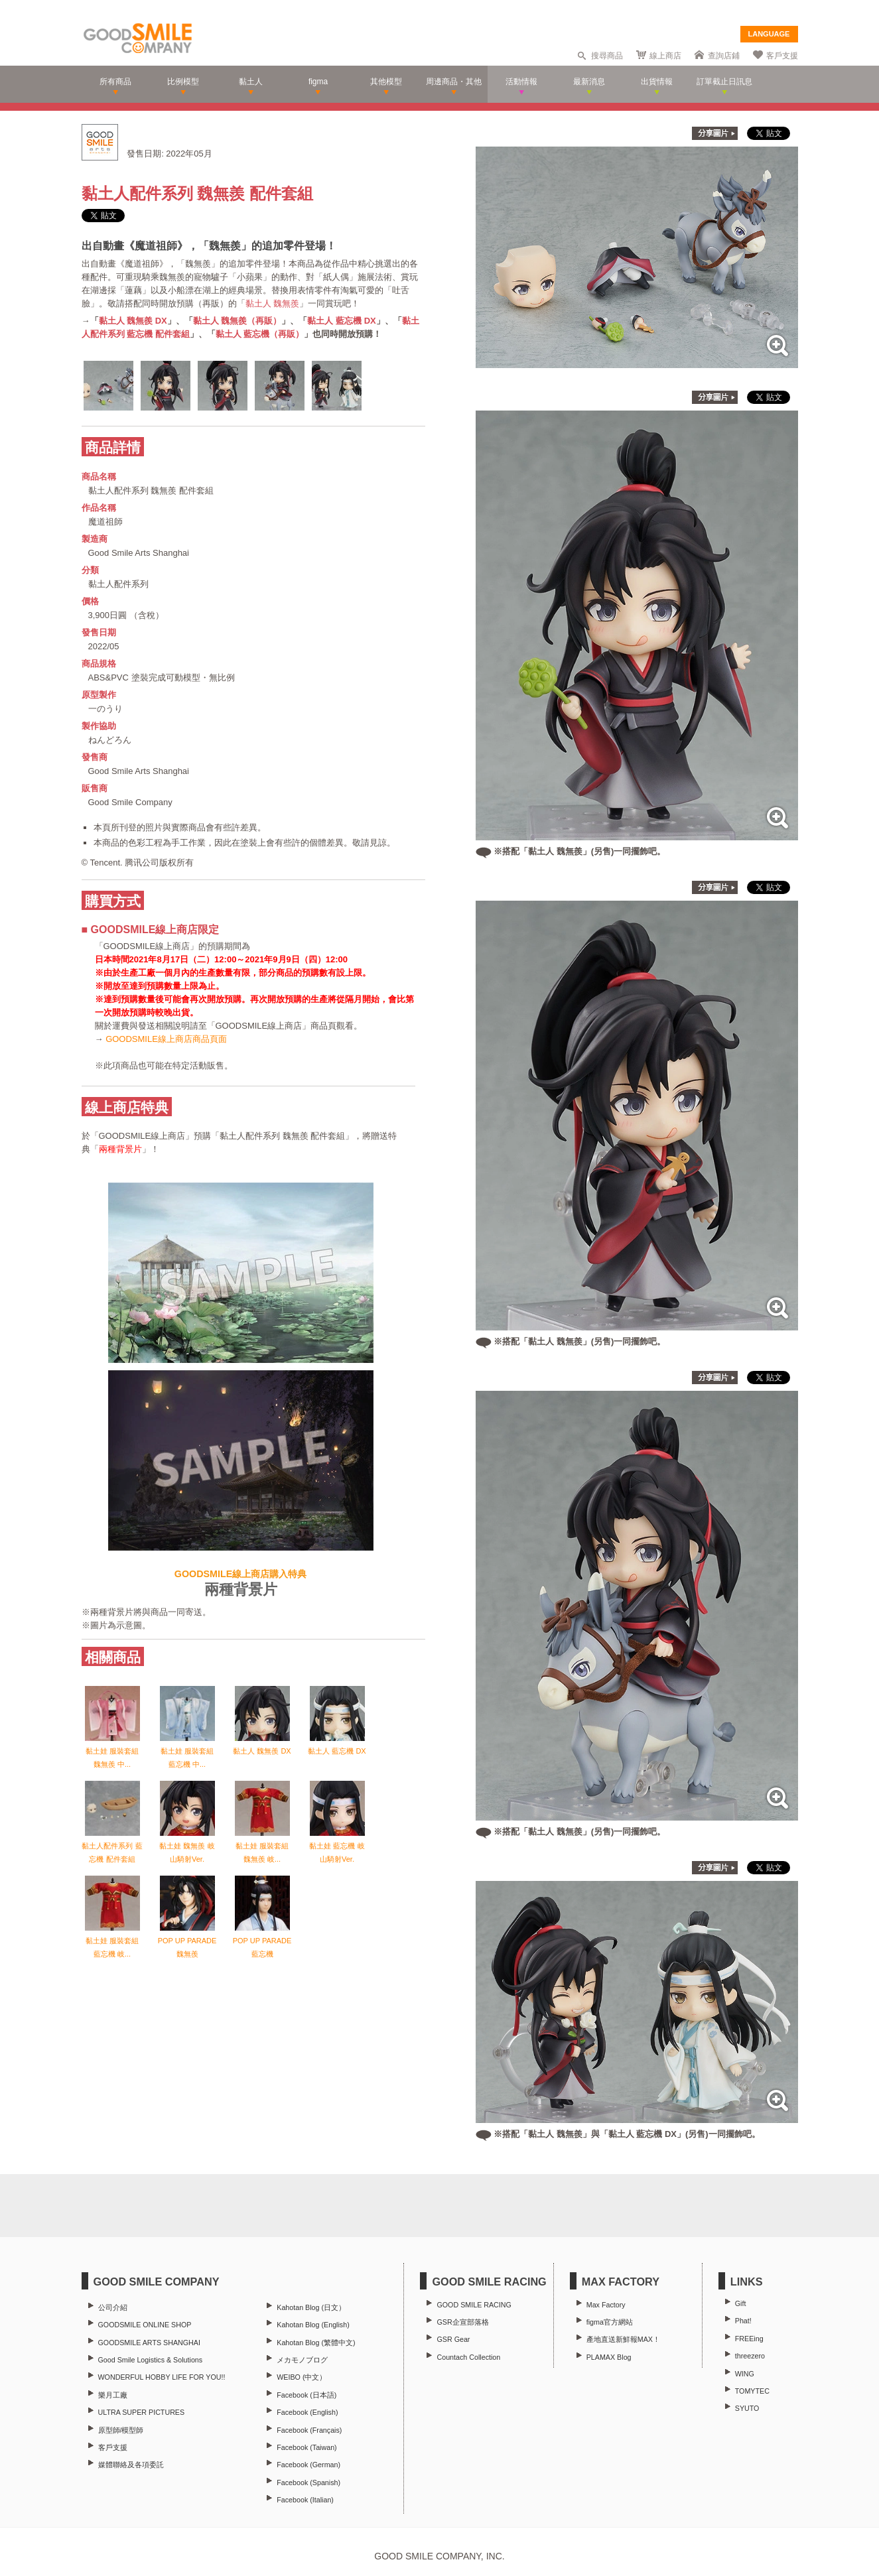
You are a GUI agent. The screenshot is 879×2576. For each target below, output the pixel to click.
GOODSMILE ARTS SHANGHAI (149, 2343)
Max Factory (606, 2305)
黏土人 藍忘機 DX (341, 321)
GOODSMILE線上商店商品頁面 (166, 1039)
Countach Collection (468, 2357)
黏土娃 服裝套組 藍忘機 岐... (112, 1940)
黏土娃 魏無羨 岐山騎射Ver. (186, 1846)
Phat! (743, 2321)
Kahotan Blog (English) (313, 2325)
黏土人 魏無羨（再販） (237, 321)
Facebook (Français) (309, 2430)
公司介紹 (112, 2307)
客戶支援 (782, 55)
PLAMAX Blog (609, 2357)
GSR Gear (453, 2339)
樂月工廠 (112, 2395)
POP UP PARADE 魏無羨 (187, 1940)
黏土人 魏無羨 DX (133, 321)
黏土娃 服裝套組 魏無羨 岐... (262, 1846)
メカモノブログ (302, 2360)
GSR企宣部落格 (462, 2322)
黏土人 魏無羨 (272, 303)
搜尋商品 (607, 55)
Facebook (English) (307, 2412)
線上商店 (665, 55)
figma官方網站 (609, 2322)
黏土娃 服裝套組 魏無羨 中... (112, 1751)
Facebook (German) (308, 2465)
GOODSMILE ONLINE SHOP (145, 2325)
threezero (750, 2356)
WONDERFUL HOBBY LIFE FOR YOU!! (162, 2377)
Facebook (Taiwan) (306, 2447)
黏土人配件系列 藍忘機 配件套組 (112, 1846)
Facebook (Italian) (305, 2500)
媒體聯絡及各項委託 (131, 2465)
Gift (740, 2303)
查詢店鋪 (724, 55)
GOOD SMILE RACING (474, 2305)
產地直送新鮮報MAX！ (623, 2339)
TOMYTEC (752, 2391)
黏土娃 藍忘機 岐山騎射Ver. (336, 1846)
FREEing (749, 2339)
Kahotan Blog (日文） (311, 2307)
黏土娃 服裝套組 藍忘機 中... (187, 1751)
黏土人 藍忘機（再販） (260, 334)
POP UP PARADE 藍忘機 (262, 1940)
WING (744, 2374)
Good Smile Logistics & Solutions (150, 2360)
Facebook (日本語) (306, 2395)
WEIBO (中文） (301, 2377)
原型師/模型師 (121, 2430)
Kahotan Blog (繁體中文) (316, 2343)
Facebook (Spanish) (308, 2482)
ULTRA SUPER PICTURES (141, 2412)
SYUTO (747, 2408)
